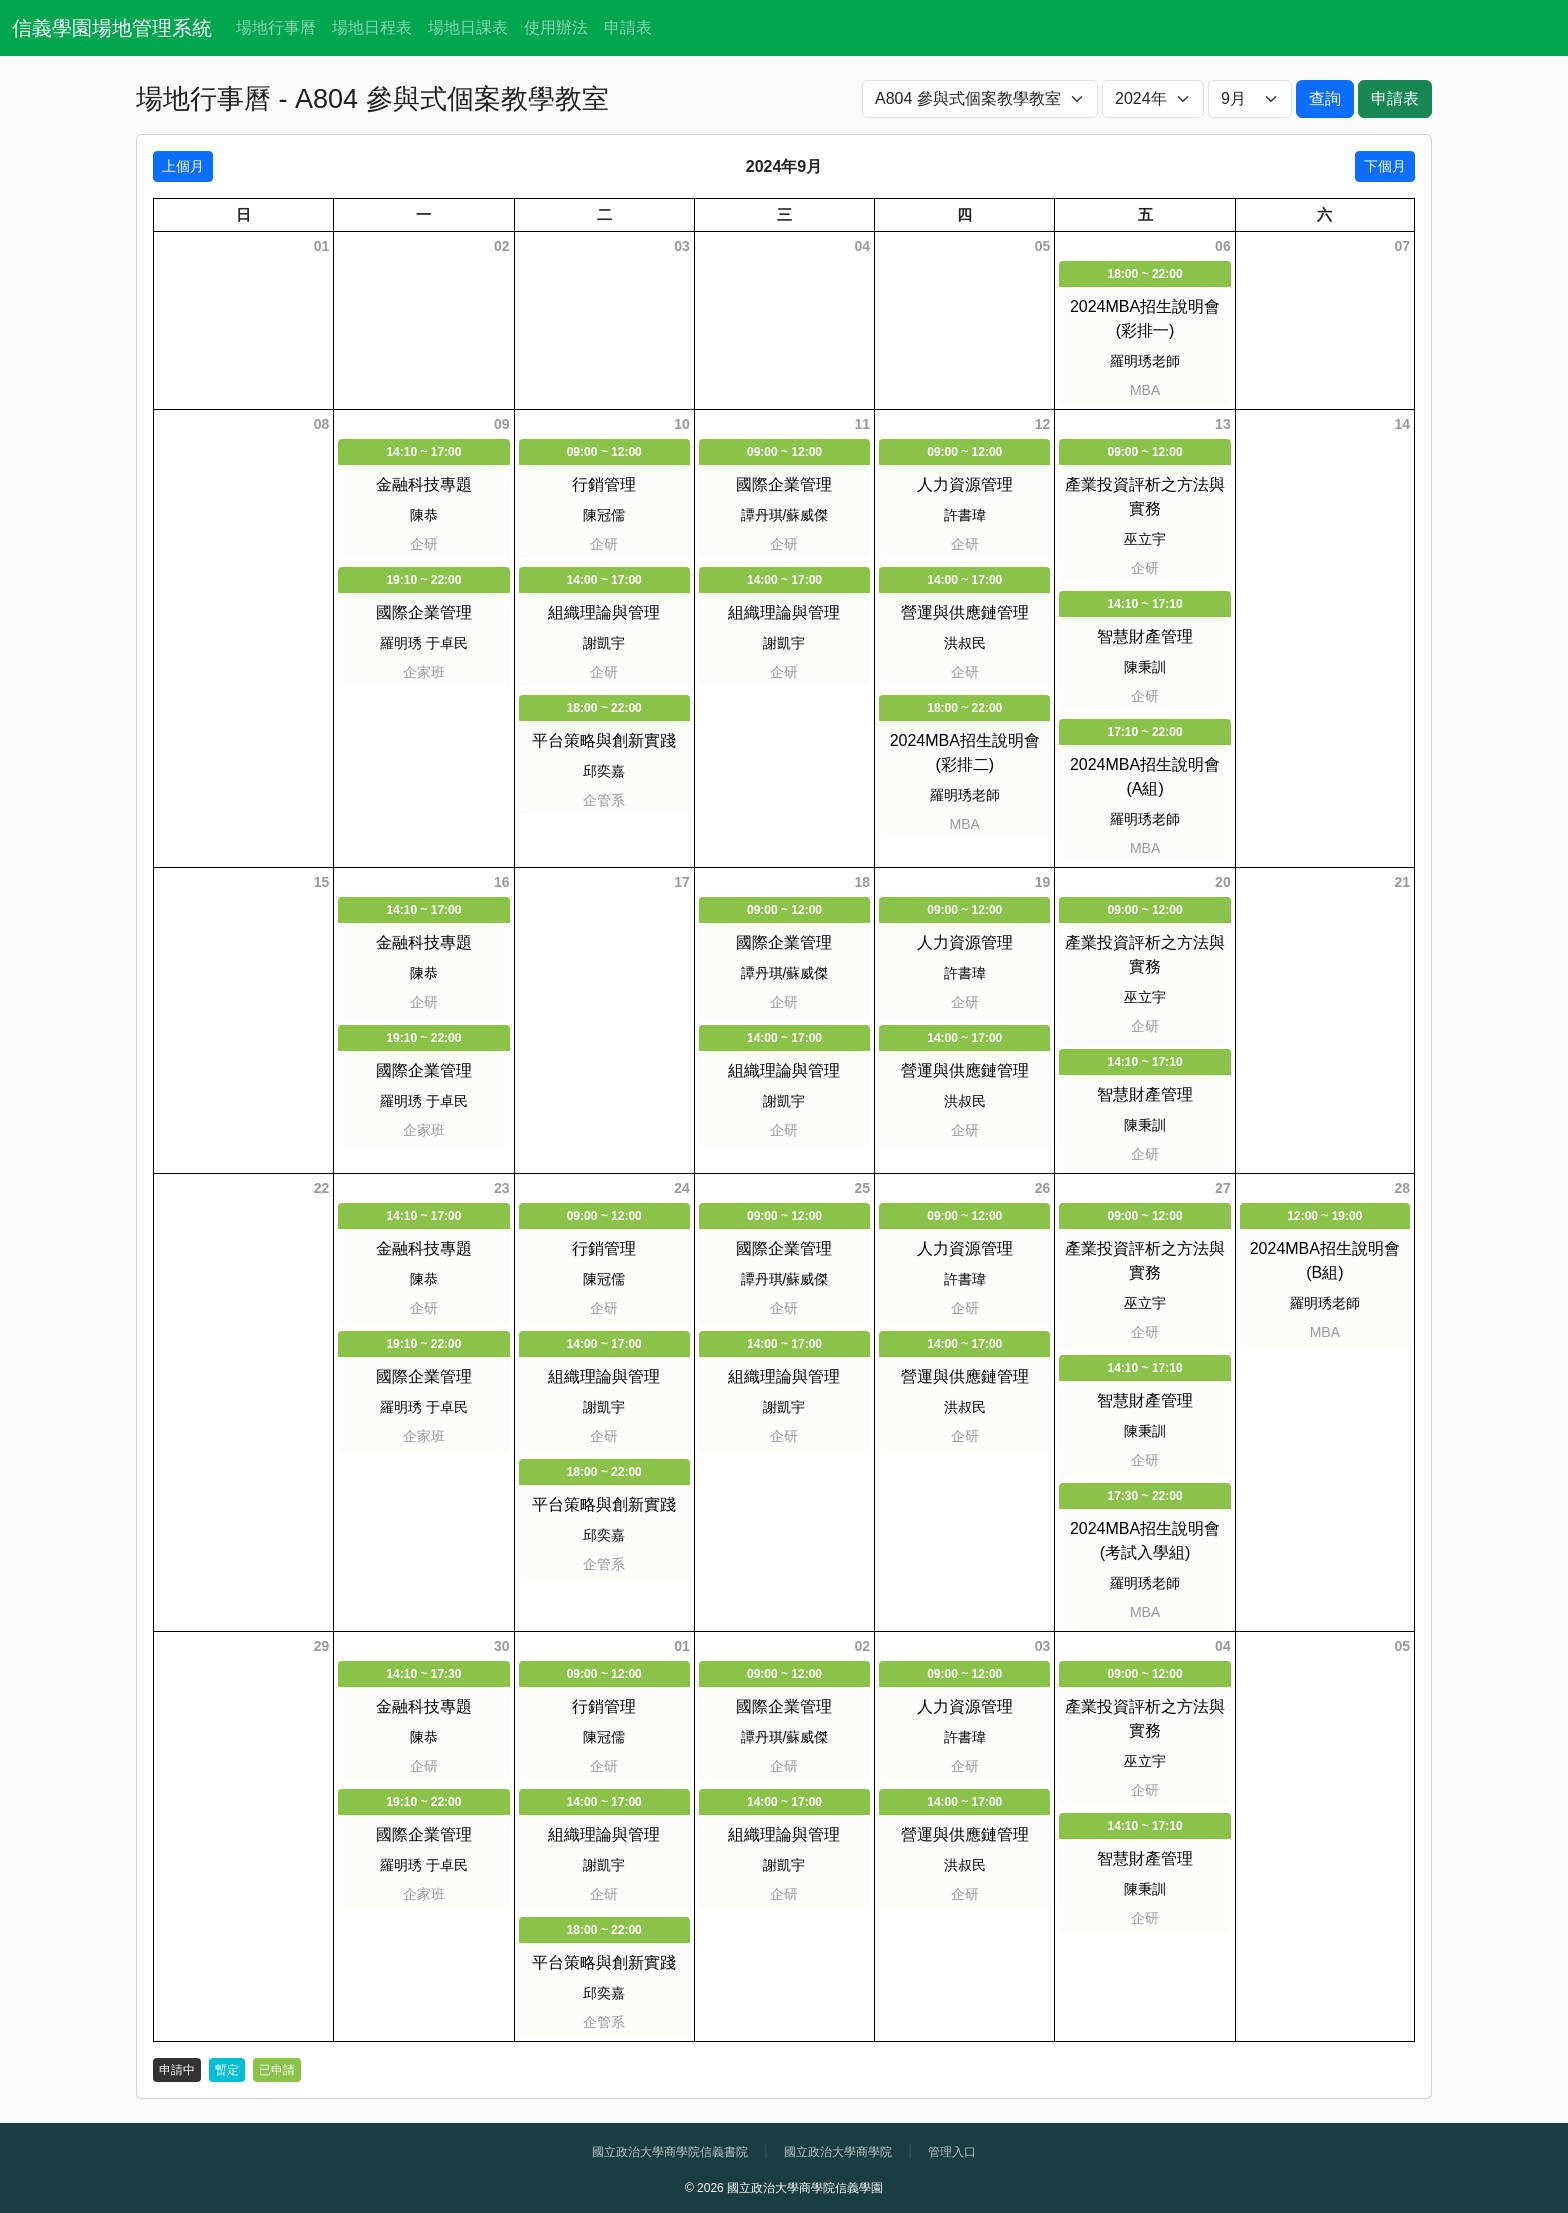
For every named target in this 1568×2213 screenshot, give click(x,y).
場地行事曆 (276, 27)
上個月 (183, 166)
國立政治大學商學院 (838, 2152)
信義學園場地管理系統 (112, 28)
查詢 (1325, 98)
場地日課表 (468, 27)
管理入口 (952, 2152)
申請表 (628, 27)
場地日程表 (372, 27)
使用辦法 (556, 27)
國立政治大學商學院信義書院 (670, 2152)
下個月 (1385, 166)
